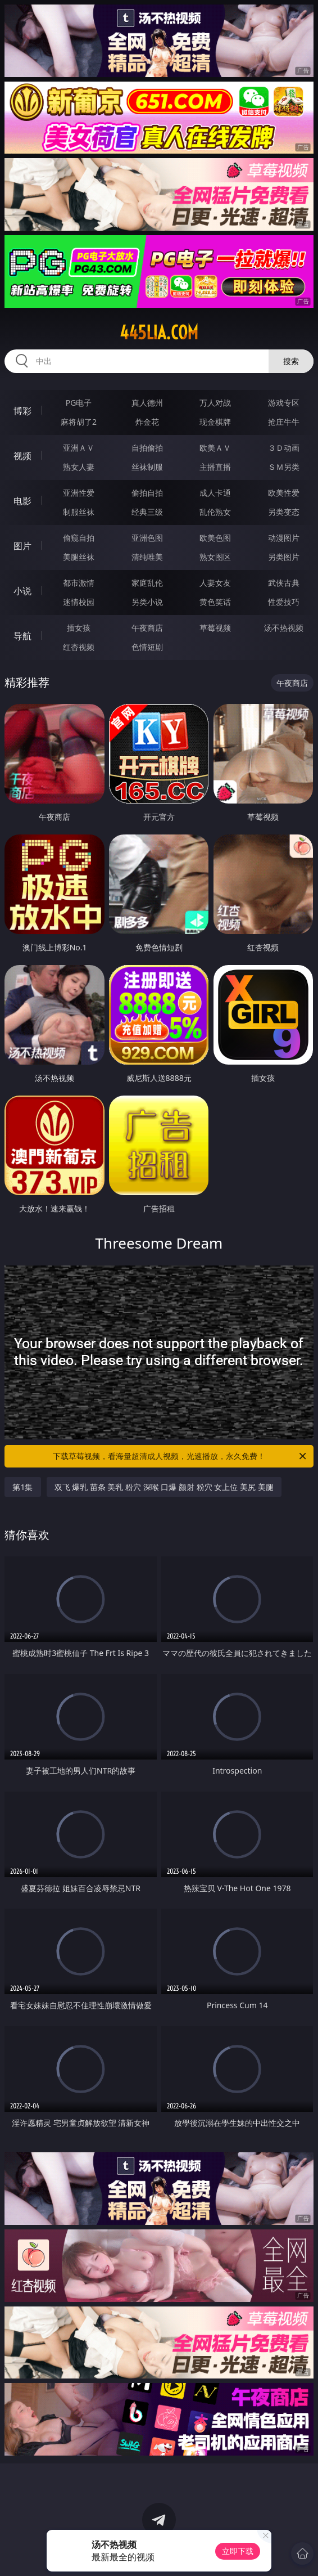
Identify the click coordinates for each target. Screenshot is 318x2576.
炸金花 (147, 421)
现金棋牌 (215, 421)
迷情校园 (78, 601)
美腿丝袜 (78, 556)
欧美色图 (215, 537)
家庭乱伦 (147, 582)
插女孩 (78, 627)
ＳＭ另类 (283, 466)
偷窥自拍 (78, 537)
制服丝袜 (78, 511)
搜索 (291, 361)
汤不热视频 (283, 627)
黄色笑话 (215, 601)
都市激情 (78, 582)
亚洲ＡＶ (78, 447)
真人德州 (147, 402)
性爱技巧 (283, 601)
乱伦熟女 (215, 511)
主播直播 (215, 466)
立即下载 (237, 2551)
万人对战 (215, 402)
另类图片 (283, 556)
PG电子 (79, 402)
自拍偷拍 (147, 447)
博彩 (22, 411)
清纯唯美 (147, 556)
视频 (22, 456)
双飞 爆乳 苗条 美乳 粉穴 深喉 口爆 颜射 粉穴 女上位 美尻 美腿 (164, 1487)
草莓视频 (215, 627)
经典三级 (147, 511)
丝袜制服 (147, 466)
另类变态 (283, 511)
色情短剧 (147, 646)
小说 (22, 591)
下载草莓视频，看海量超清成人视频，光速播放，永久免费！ (180, 1456)
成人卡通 (215, 492)
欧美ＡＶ (215, 447)
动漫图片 (283, 537)
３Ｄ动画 (283, 447)
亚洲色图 (147, 537)
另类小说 (147, 601)
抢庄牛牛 (283, 421)
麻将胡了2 (79, 421)
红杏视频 (78, 646)
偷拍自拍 (147, 492)
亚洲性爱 (78, 492)
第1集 (22, 1487)
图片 (22, 546)
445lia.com (159, 332)
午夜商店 (147, 627)
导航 (22, 636)
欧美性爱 (283, 492)
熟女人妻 (78, 466)
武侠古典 (283, 582)
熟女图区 (215, 556)
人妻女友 (215, 582)
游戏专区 (283, 402)
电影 (22, 501)
